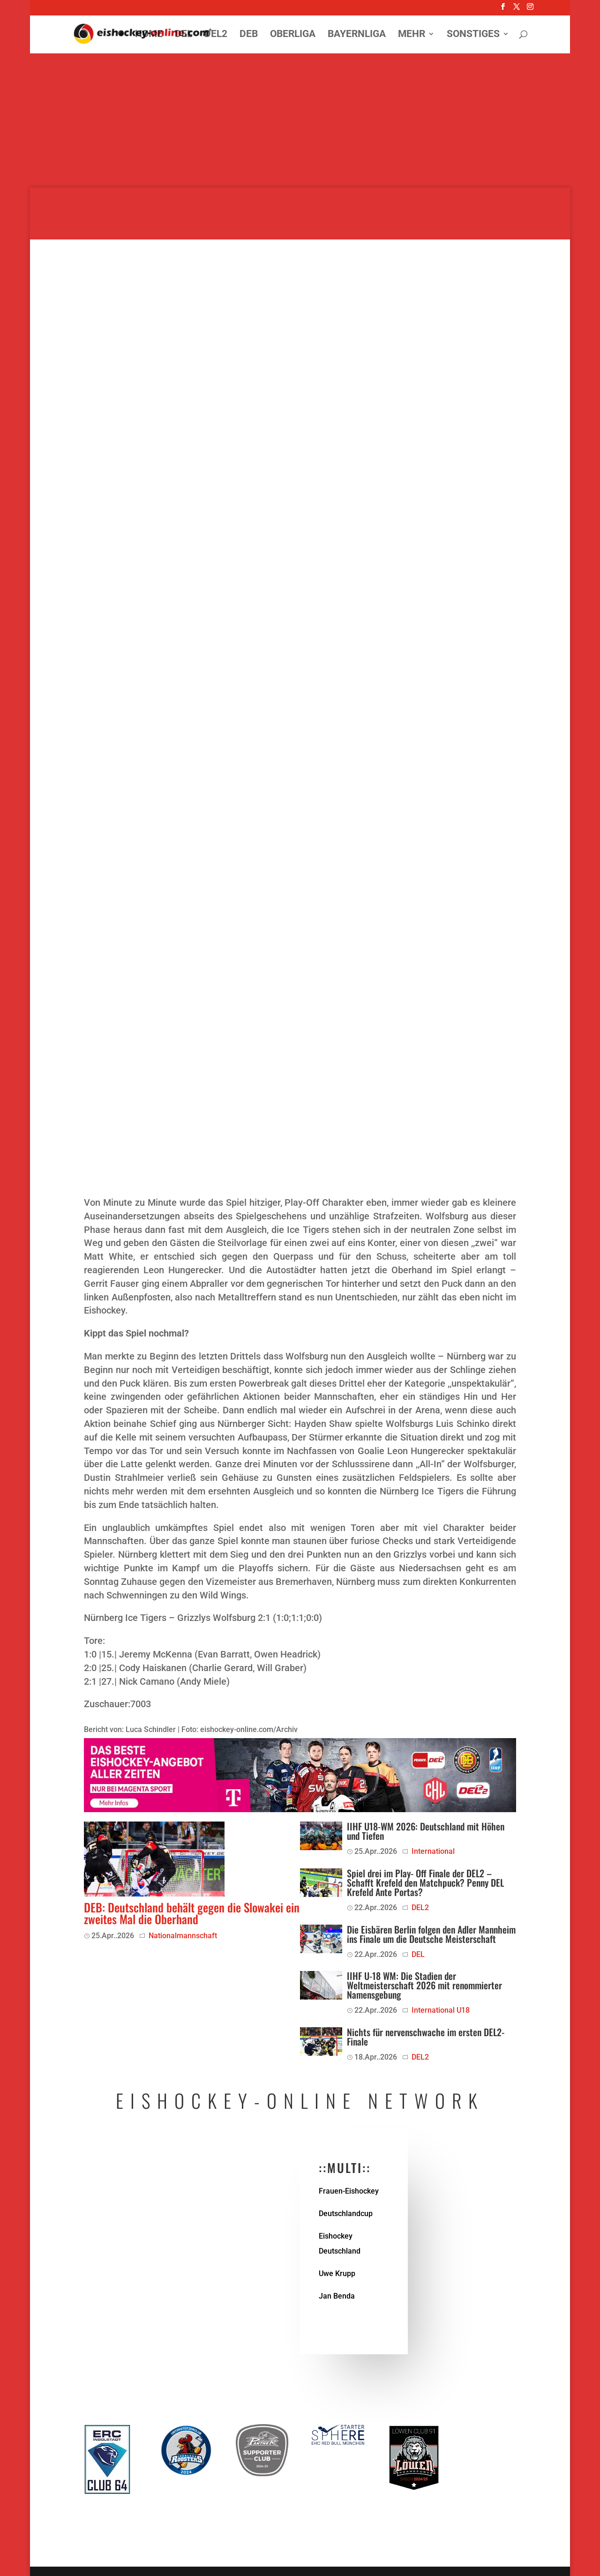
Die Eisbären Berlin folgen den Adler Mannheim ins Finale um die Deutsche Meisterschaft (431, 1934)
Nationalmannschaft (183, 1935)
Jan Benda (337, 2296)
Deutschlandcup (346, 2213)
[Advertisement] (300, 121)
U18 (463, 2010)
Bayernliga (357, 34)
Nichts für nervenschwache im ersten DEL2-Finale (425, 2036)
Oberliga (292, 34)
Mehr (411, 34)
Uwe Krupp (337, 2273)
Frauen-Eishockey (349, 2191)
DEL (183, 34)
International (433, 1851)
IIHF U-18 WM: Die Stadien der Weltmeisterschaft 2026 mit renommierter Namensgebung (424, 1985)
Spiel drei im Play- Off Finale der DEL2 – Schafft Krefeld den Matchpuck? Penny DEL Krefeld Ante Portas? (425, 1882)
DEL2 (215, 34)
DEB (249, 34)
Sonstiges (473, 34)
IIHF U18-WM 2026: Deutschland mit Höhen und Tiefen (425, 1831)
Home (149, 34)
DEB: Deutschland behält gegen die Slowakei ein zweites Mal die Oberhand (192, 1912)
